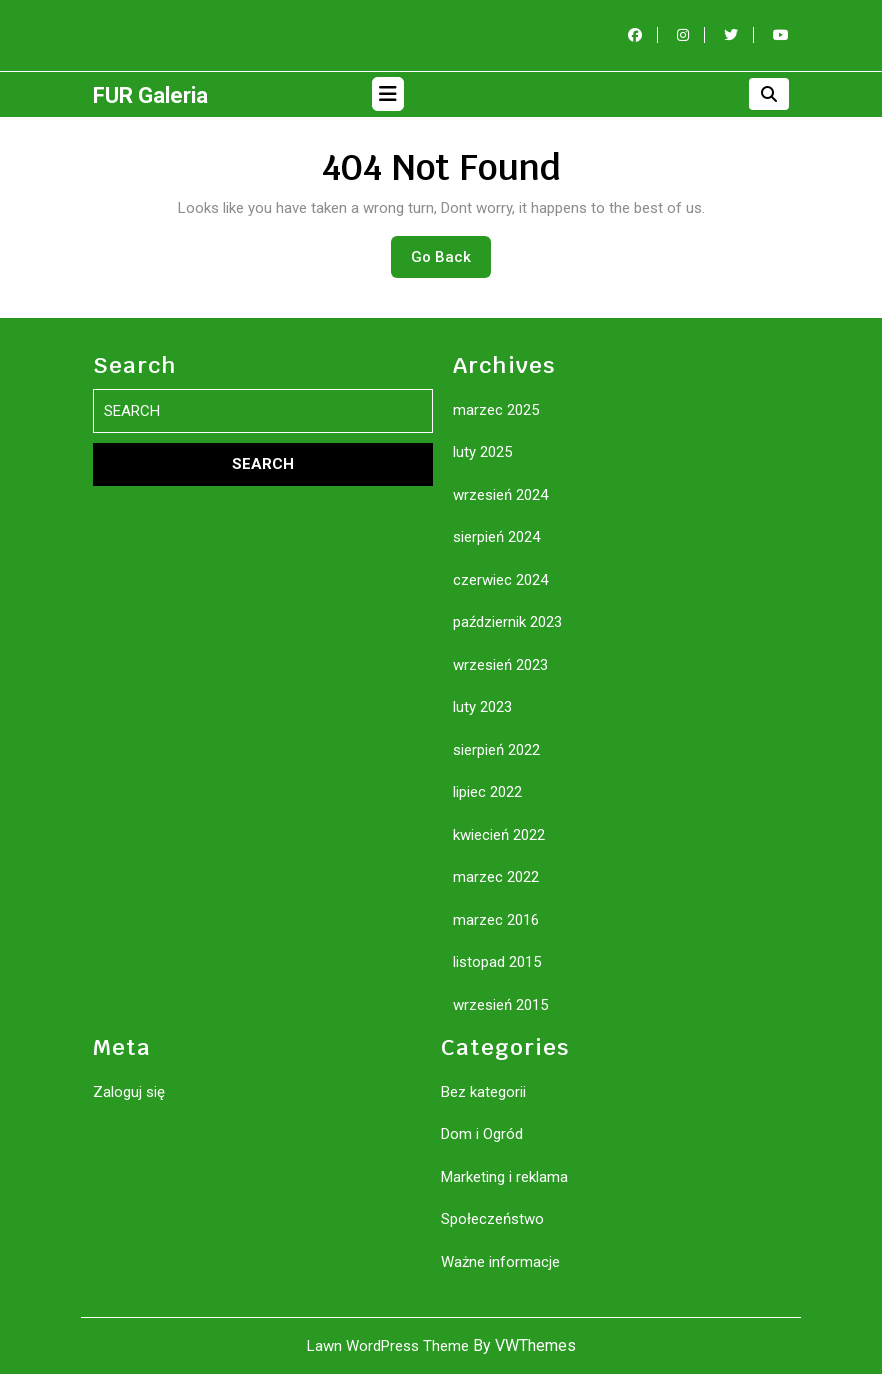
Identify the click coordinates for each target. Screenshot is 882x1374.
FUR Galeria (150, 95)
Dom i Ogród (482, 1134)
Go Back (451, 262)
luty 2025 (482, 452)
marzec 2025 (496, 410)
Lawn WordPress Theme (388, 1346)
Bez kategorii (483, 1092)
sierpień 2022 (496, 750)
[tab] (388, 94)
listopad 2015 (497, 962)
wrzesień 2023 (500, 665)
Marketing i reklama (504, 1177)
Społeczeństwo (492, 1219)
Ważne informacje (500, 1262)
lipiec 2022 (487, 792)
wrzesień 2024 (500, 495)
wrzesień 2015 (500, 1005)
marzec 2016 (496, 920)
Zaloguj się (129, 1092)
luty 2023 (482, 707)
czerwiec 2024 (500, 580)
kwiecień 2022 (499, 835)
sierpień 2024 (496, 537)
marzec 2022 (496, 877)
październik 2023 (507, 622)
